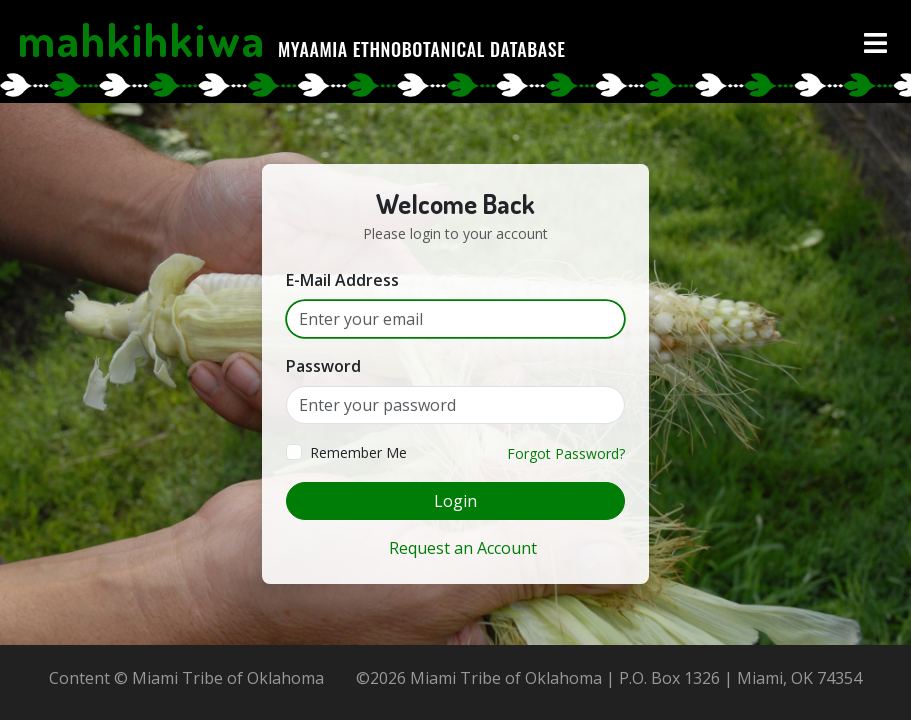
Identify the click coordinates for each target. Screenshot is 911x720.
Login (455, 501)
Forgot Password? (566, 453)
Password (323, 366)
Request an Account (463, 548)
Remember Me (358, 452)
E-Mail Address (342, 280)
